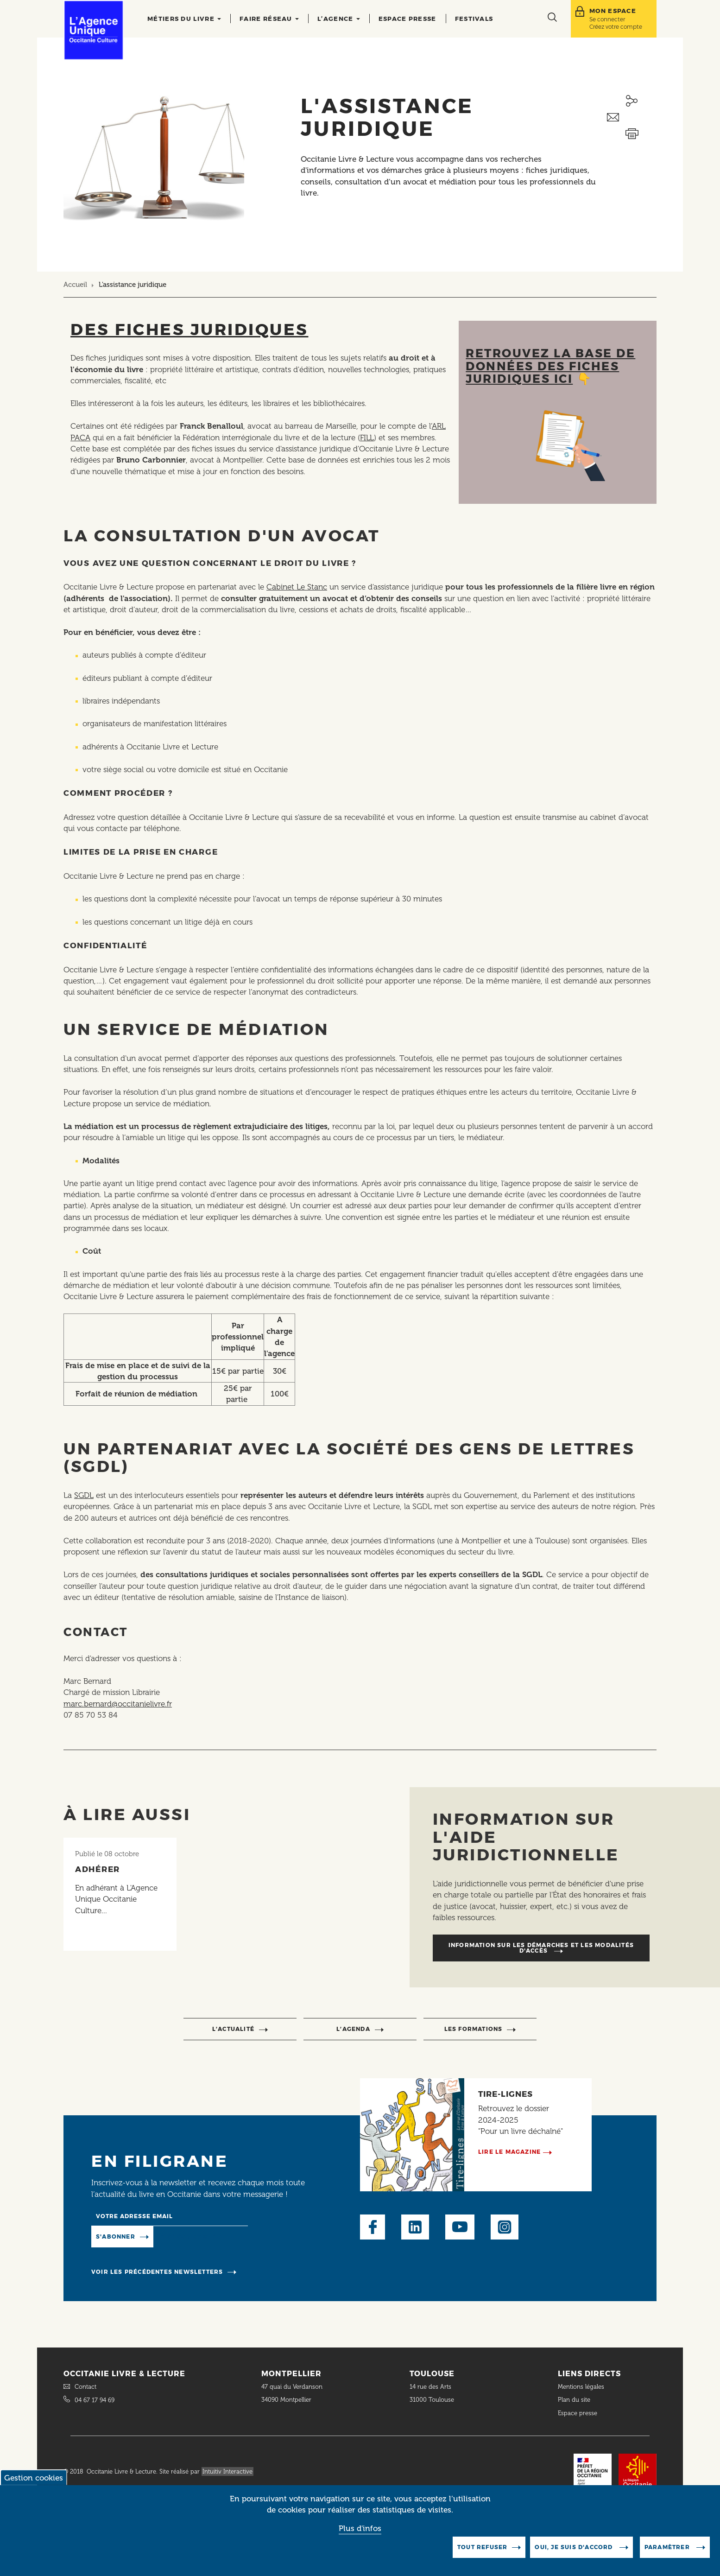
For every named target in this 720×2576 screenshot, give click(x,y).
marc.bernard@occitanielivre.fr (117, 1703)
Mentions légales (582, 2386)
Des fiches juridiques (189, 329)
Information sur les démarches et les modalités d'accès (541, 1948)
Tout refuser (482, 2552)
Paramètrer (668, 2552)
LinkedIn (415, 2227)
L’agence (338, 18)
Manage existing (191, 2235)
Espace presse (407, 18)
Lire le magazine (509, 2151)
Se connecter (607, 19)
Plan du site (574, 2399)
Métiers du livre (184, 18)
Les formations (473, 2028)
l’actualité (233, 2028)
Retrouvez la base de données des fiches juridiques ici (550, 366)
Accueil (75, 284)
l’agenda (353, 2028)
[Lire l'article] (120, 1894)
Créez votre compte (615, 26)
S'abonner (115, 2236)
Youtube (459, 2227)
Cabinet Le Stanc (296, 586)
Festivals (474, 18)
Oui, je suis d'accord (574, 2552)
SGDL (84, 1495)
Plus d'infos (360, 2533)
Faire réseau (269, 18)
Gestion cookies (33, 2482)
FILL (367, 437)
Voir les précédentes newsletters (157, 2271)
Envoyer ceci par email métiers (632, 117)
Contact (85, 2386)
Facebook (372, 2227)
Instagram (504, 2227)
